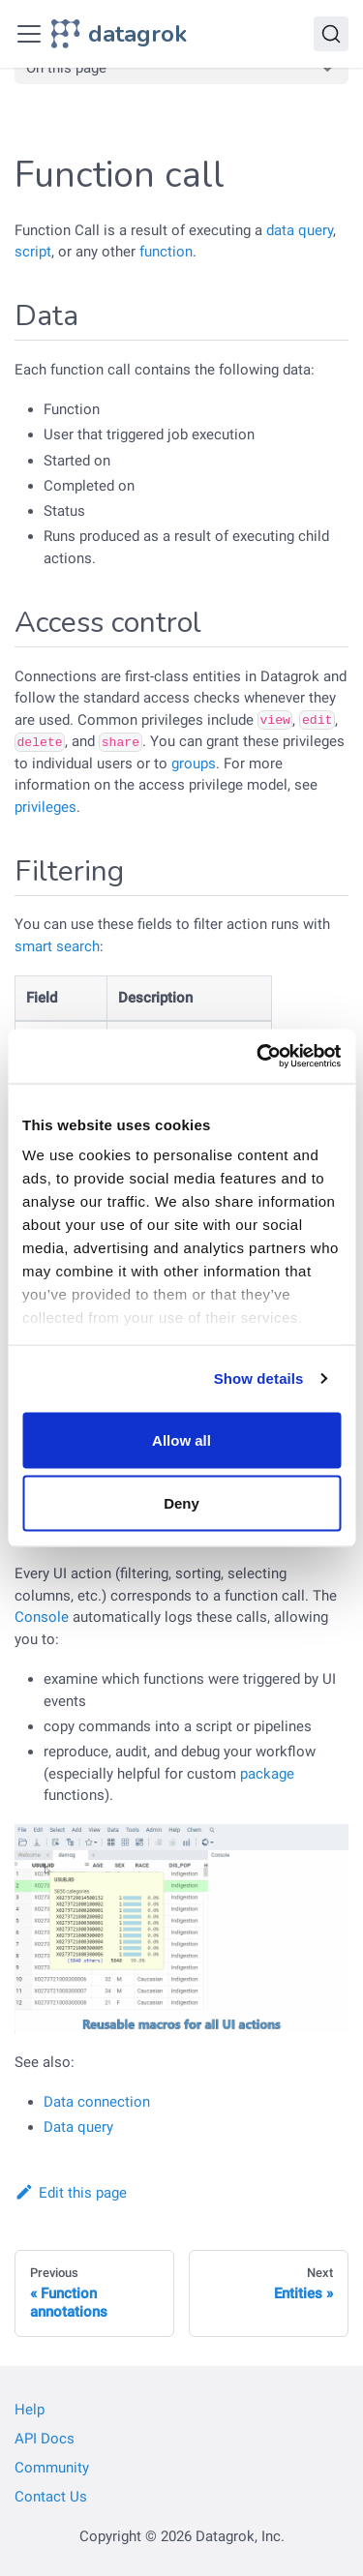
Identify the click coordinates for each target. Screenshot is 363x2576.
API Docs (45, 2438)
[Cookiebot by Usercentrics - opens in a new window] (258, 1056)
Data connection (97, 2102)
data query (299, 230)
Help (30, 2409)
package (267, 1773)
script (33, 251)
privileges (45, 807)
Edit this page (71, 2193)
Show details (259, 1378)
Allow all (181, 1439)
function (166, 251)
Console (42, 1617)
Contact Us (51, 2496)
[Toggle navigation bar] (29, 33)
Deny (181, 1503)
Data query (78, 2127)
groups (193, 763)
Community (52, 2467)
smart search (57, 946)
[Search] (331, 33)
